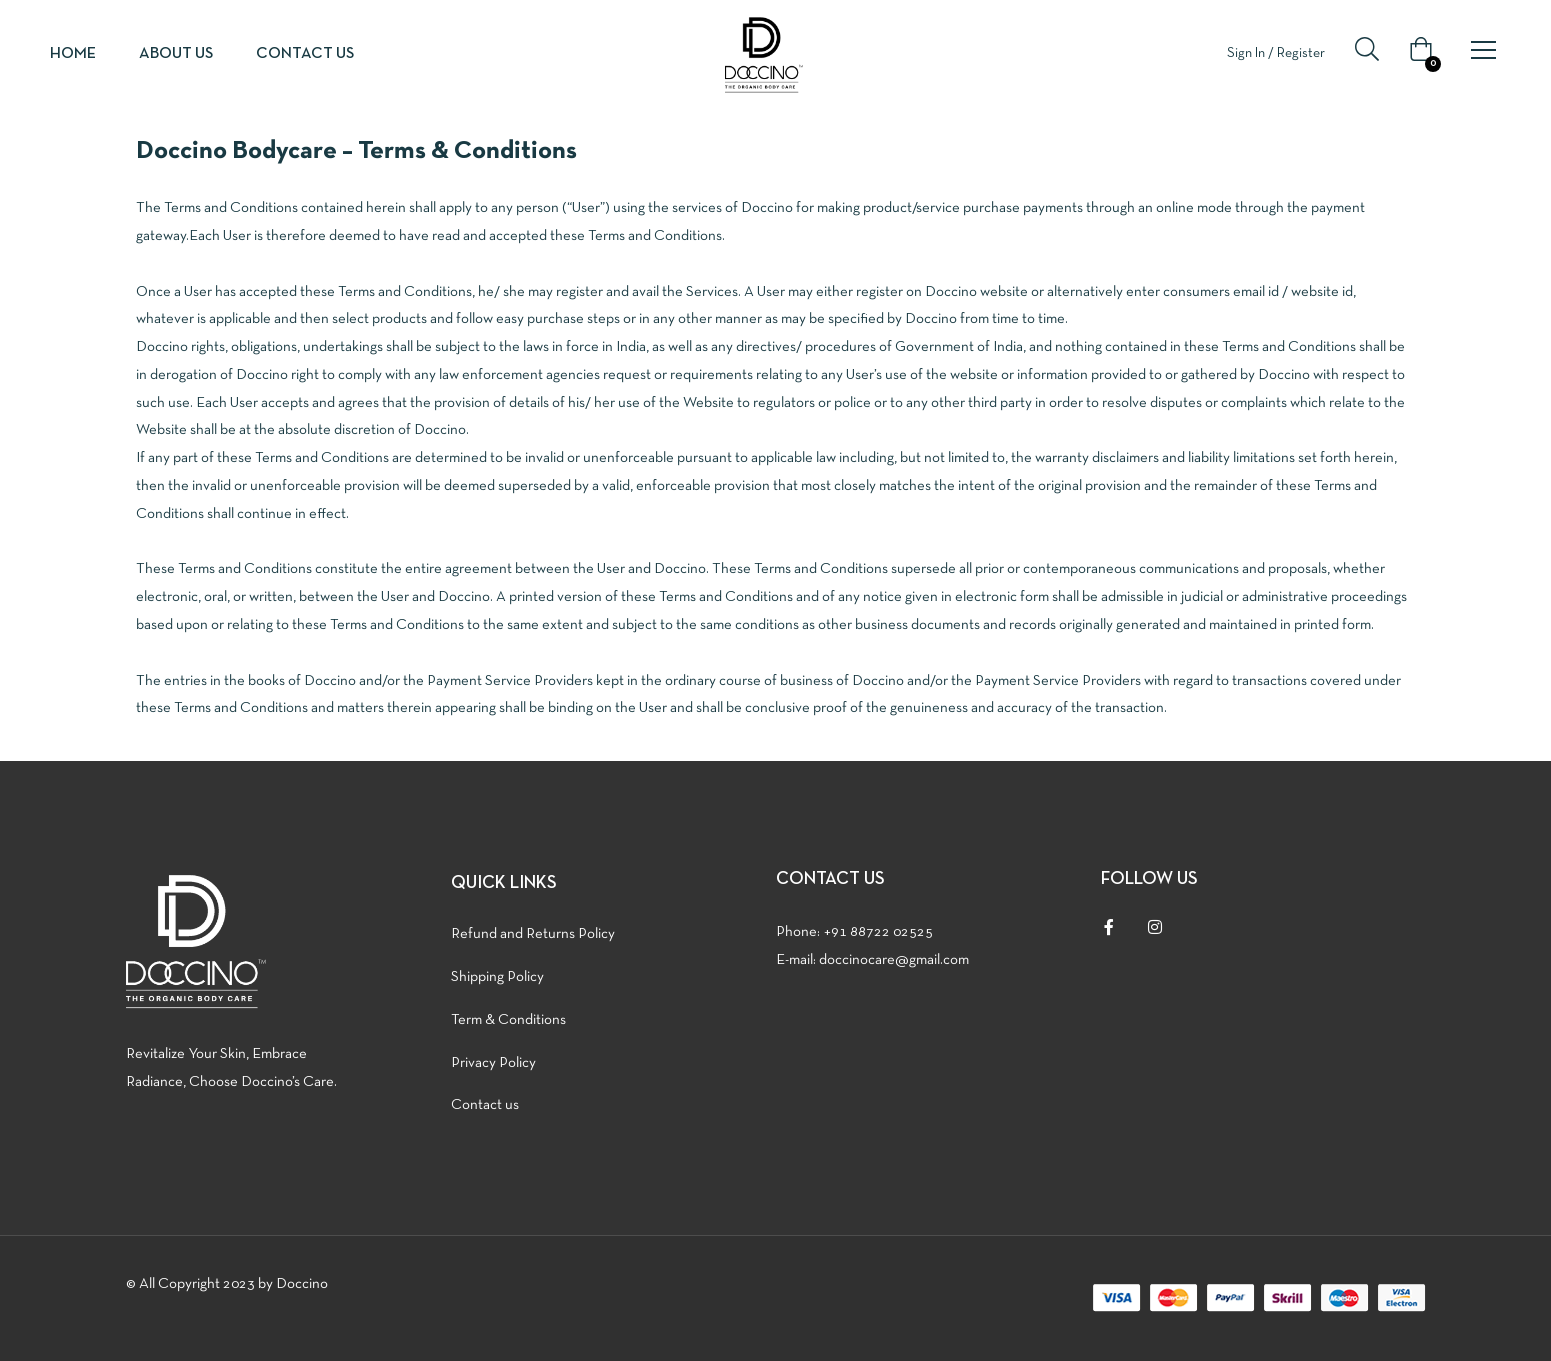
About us (176, 54)
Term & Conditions (508, 1020)
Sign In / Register (1276, 53)
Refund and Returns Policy (533, 934)
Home (73, 54)
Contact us (305, 54)
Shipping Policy (497, 977)
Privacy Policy (493, 1063)
